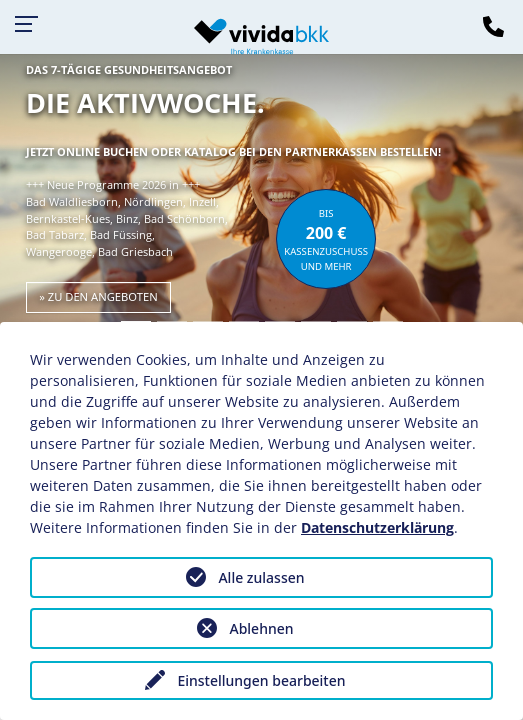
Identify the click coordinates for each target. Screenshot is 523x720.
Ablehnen (261, 628)
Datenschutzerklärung (377, 527)
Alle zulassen (261, 577)
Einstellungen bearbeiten (261, 680)
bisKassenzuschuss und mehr (326, 240)
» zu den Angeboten (98, 296)
